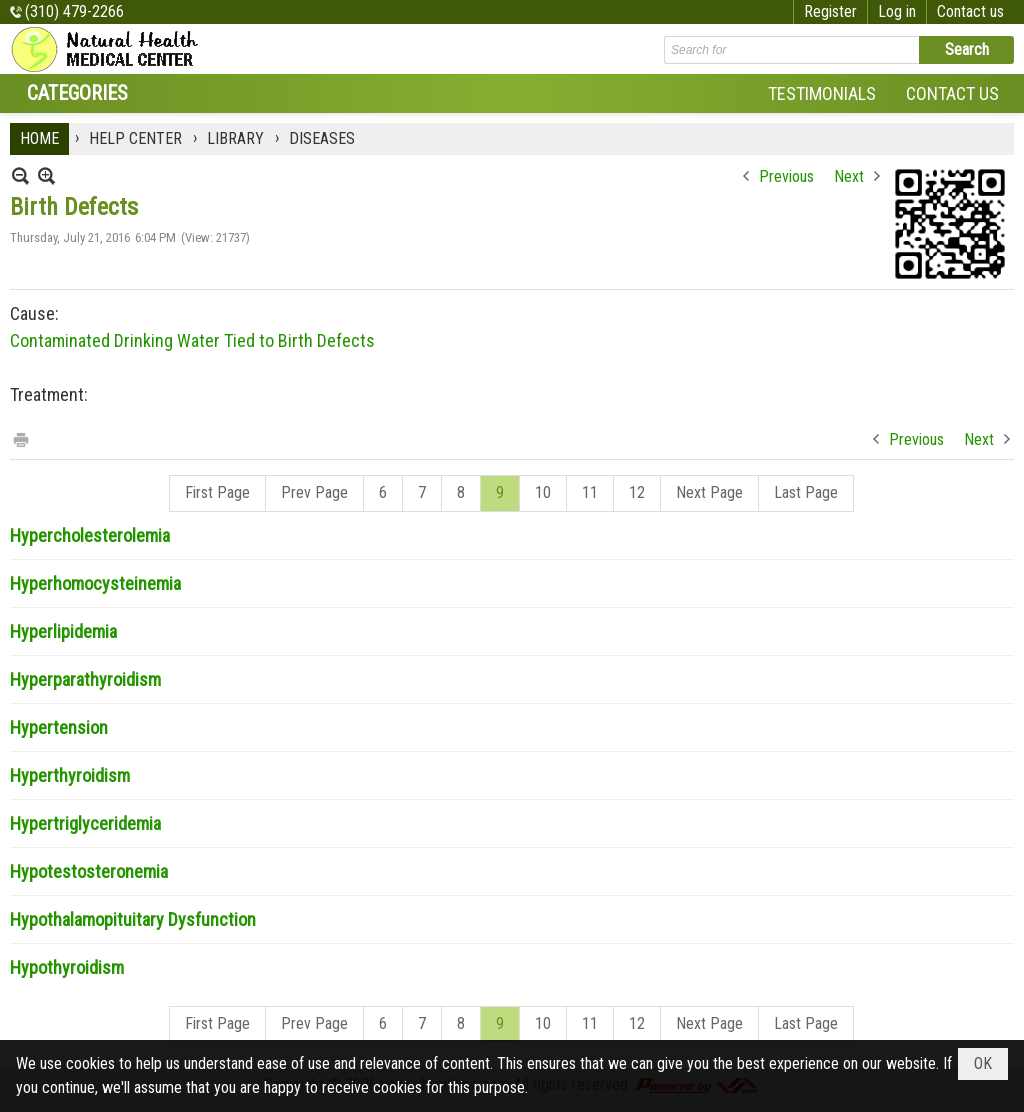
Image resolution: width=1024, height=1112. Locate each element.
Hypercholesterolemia (90, 535)
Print (20, 438)
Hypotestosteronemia (89, 871)
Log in (897, 11)
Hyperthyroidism (70, 775)
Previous (786, 176)
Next (849, 176)
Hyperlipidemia (63, 631)
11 (590, 492)
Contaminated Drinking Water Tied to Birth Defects (192, 340)
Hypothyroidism (67, 967)
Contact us (970, 11)
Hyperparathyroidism (85, 679)
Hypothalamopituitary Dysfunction (133, 919)
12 (637, 492)
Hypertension (59, 727)
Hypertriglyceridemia (85, 823)
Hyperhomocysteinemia (95, 583)
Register (830, 11)
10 (543, 492)
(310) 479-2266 (74, 11)
